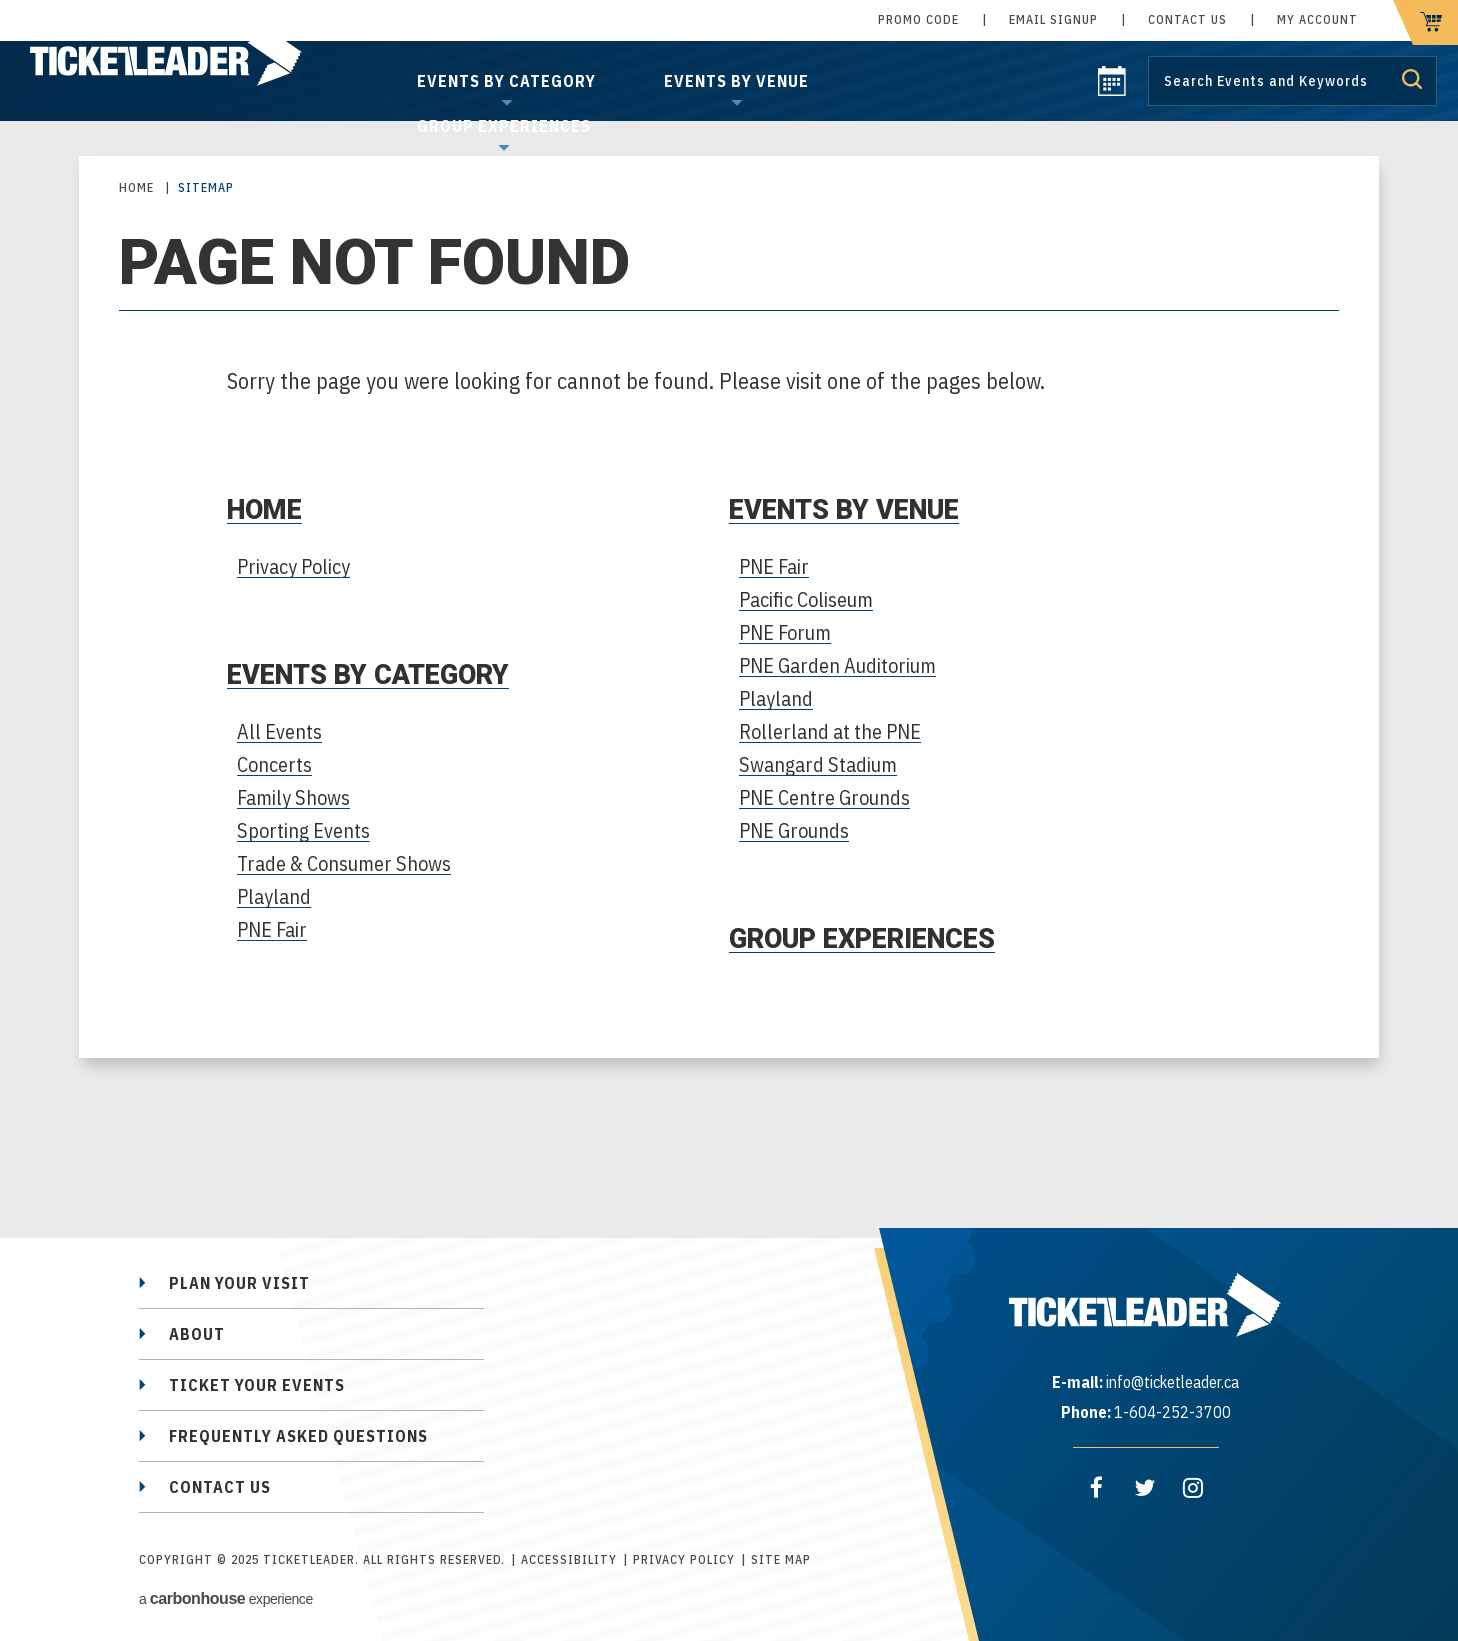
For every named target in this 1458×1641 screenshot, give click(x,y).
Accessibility (569, 1559)
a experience (226, 1598)
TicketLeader (189, 60)
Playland (274, 896)
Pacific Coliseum (806, 599)
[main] (729, 647)
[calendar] (1112, 90)
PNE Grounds (794, 830)
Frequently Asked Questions (298, 1436)
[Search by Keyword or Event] (1292, 81)
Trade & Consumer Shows (344, 863)
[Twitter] (1145, 1488)
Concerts (274, 764)
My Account (1317, 19)
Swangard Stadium (818, 764)
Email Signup (1053, 19)
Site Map (781, 1559)
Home (136, 187)
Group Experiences (504, 126)
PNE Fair (272, 929)
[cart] (1425, 22)
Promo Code (918, 19)
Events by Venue (736, 81)
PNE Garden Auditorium (837, 665)
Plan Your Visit (239, 1283)
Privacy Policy (293, 566)
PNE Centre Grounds (824, 797)
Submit (1412, 79)
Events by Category (506, 81)
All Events (279, 731)
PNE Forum (785, 632)
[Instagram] (1193, 1488)
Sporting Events (303, 830)
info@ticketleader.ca (1172, 1382)
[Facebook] (1097, 1488)
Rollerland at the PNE (830, 731)
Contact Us (1187, 19)
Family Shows (293, 797)
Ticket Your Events (257, 1385)
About (197, 1334)
